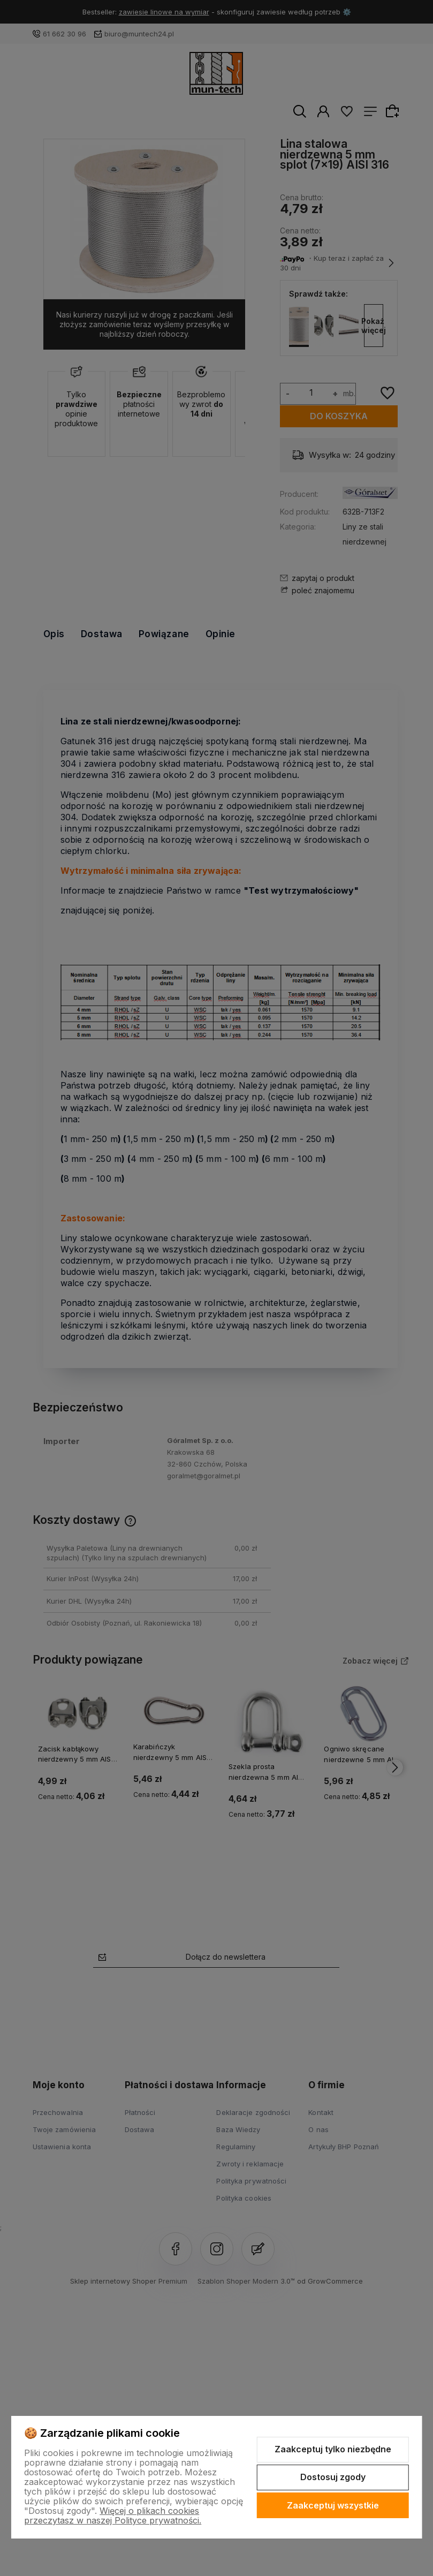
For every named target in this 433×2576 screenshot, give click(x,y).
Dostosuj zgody (333, 2477)
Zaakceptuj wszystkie (333, 2505)
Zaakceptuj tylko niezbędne (333, 2449)
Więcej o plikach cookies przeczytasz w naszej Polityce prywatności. (112, 2515)
